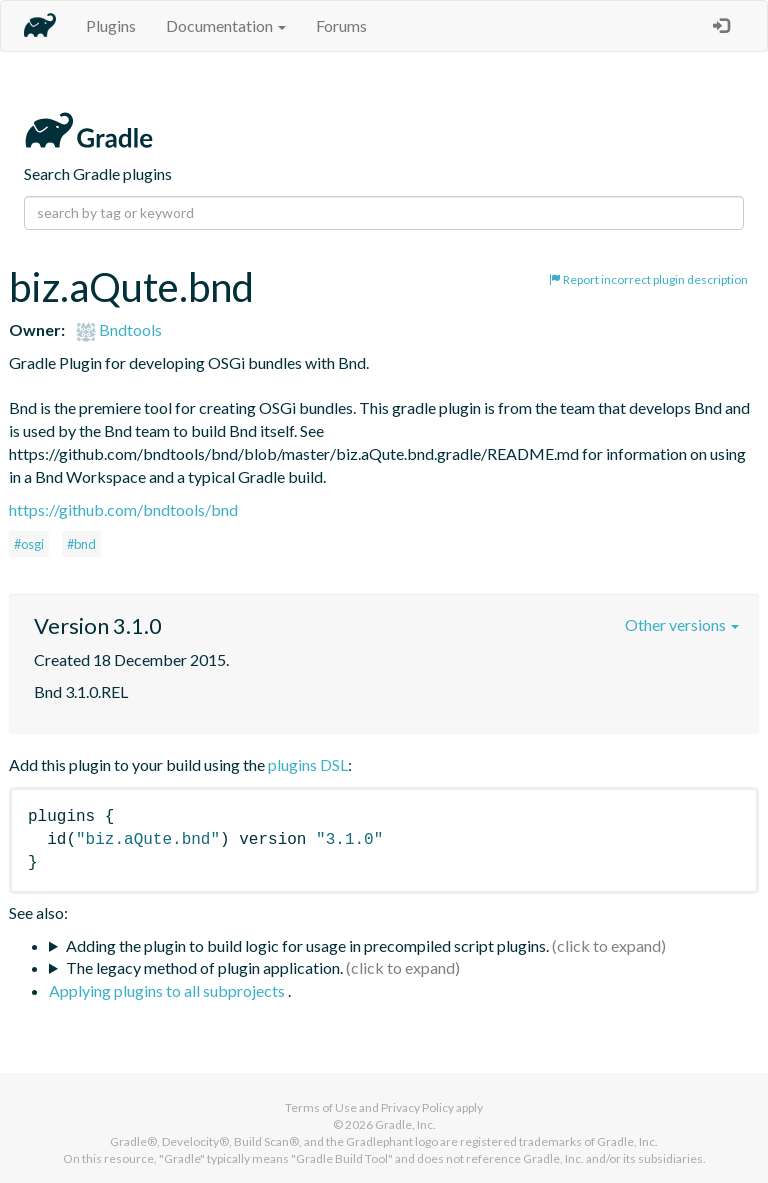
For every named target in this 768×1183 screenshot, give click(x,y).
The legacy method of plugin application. (204, 967)
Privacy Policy (417, 1107)
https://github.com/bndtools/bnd (123, 509)
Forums (341, 25)
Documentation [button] (226, 25)
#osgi (29, 544)
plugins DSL (308, 764)
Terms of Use (321, 1107)
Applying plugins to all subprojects (168, 990)
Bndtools (119, 329)
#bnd (81, 544)
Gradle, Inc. (405, 1124)
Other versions (682, 624)
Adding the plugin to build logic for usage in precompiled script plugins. (307, 945)
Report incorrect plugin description (648, 279)
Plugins (111, 25)
